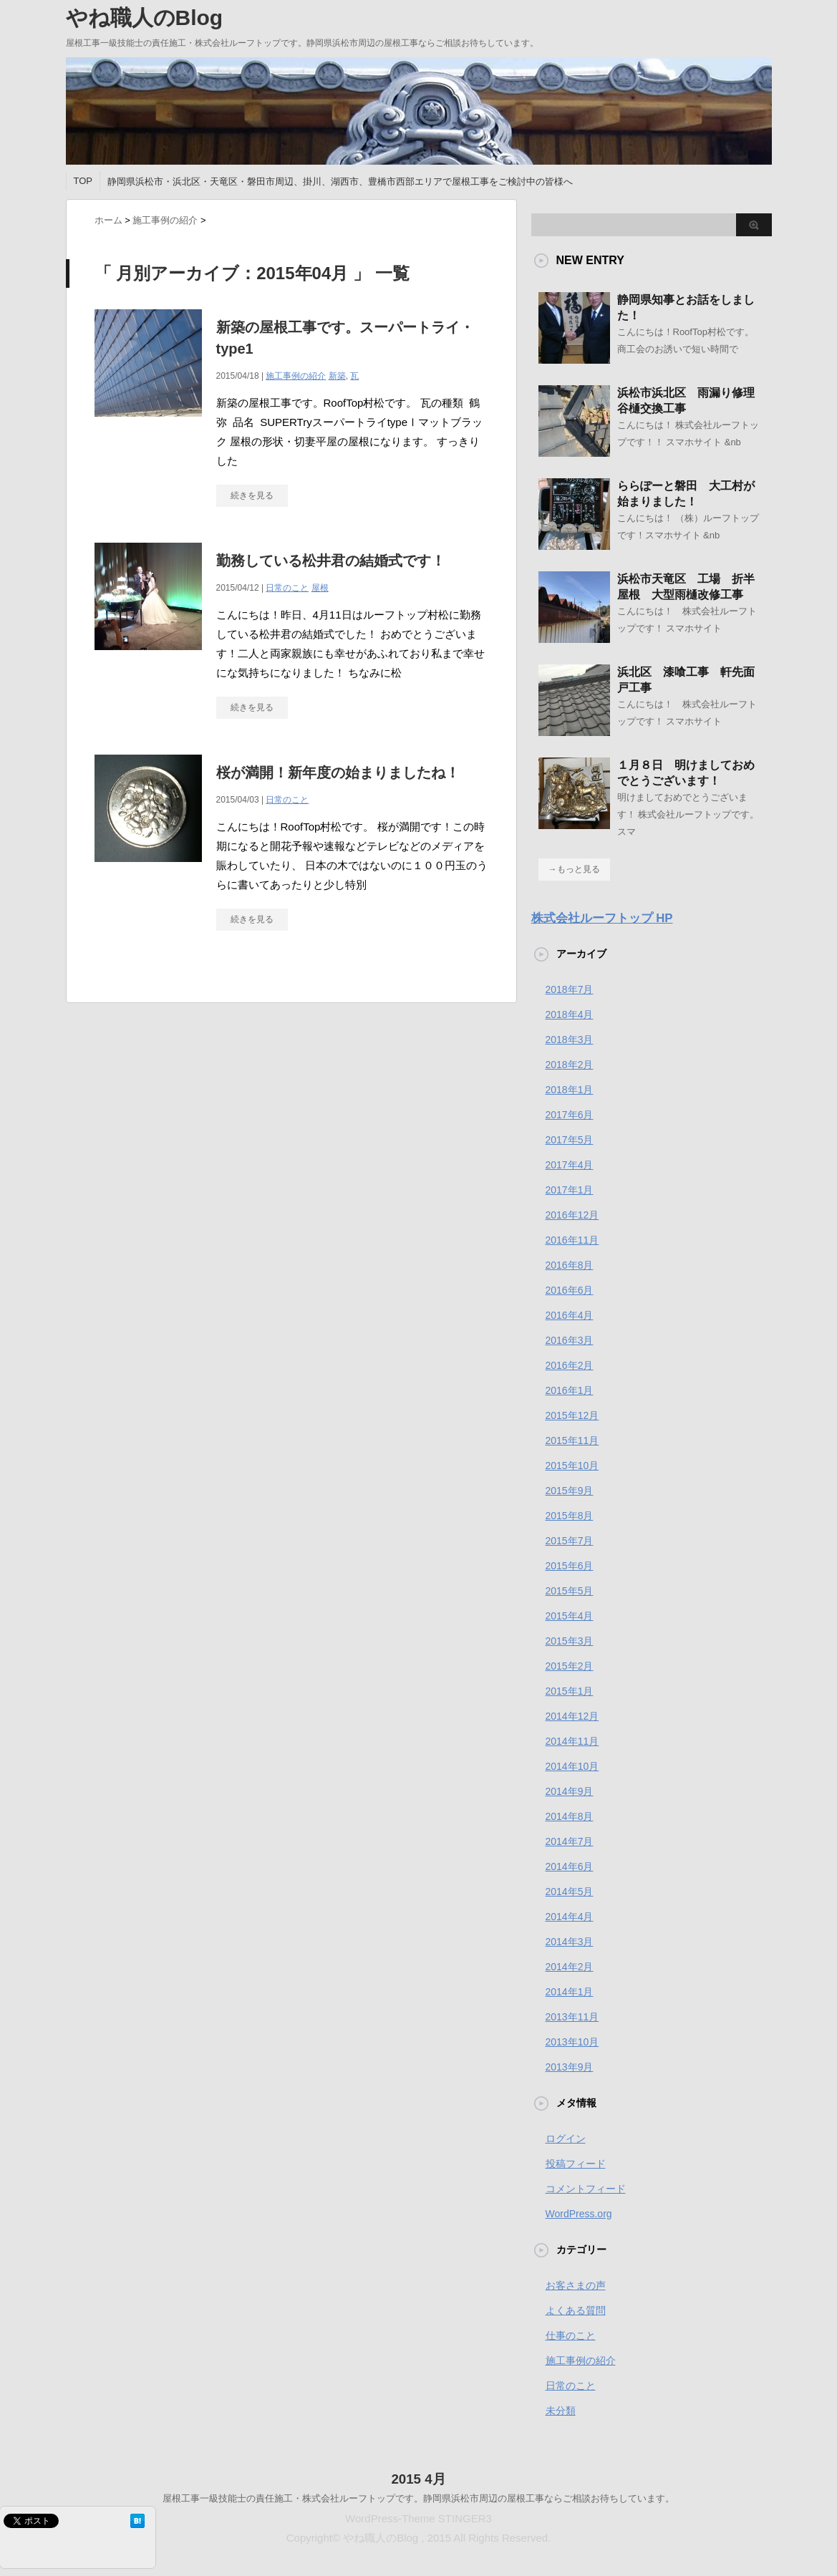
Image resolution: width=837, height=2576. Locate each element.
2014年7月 (570, 1841)
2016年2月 (570, 1365)
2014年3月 (570, 1941)
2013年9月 (570, 2067)
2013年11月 (572, 2017)
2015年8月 (570, 1515)
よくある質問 (576, 2310)
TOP (83, 180)
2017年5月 (570, 1140)
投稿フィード (576, 2163)
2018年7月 (570, 989)
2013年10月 (572, 2042)
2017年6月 (570, 1114)
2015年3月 (570, 1641)
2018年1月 (570, 1089)
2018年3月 (570, 1039)
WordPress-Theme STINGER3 (418, 2518)
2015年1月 (570, 1691)
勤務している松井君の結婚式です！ (330, 560)
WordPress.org (579, 2213)
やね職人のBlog (144, 17)
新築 (337, 376)
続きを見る (252, 495)
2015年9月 (570, 1490)
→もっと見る (574, 869)
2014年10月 (572, 1766)
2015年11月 (572, 1440)
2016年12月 (572, 1215)
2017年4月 (570, 1165)
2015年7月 (570, 1540)
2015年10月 (572, 1465)
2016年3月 (570, 1340)
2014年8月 (570, 1816)
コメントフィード (586, 2188)
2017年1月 (570, 1190)
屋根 (320, 588)
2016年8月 (570, 1265)
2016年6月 (570, 1290)
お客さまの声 (576, 2285)
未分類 (561, 2410)
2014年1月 (570, 1992)
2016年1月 (570, 1390)
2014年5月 (570, 1891)
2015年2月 (570, 1666)
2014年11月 (572, 1741)
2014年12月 (572, 1716)
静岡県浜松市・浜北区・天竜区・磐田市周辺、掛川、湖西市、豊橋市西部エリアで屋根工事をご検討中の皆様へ (340, 181)
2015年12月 (572, 1415)
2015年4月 (570, 1616)
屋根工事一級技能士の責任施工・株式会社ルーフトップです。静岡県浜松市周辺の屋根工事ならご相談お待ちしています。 (418, 2498)
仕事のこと (571, 2335)
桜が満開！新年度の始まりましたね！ (338, 772)
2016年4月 (570, 1315)
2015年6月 (570, 1566)
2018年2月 (570, 1064)
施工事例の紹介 (296, 376)
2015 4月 (418, 2479)
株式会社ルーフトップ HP (602, 918)
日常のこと (287, 588)
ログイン (566, 2138)
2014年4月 (570, 1916)
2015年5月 (570, 1591)
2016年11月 (572, 1240)
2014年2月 (570, 1966)
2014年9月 (570, 1791)
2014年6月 (570, 1866)
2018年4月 (570, 1014)
